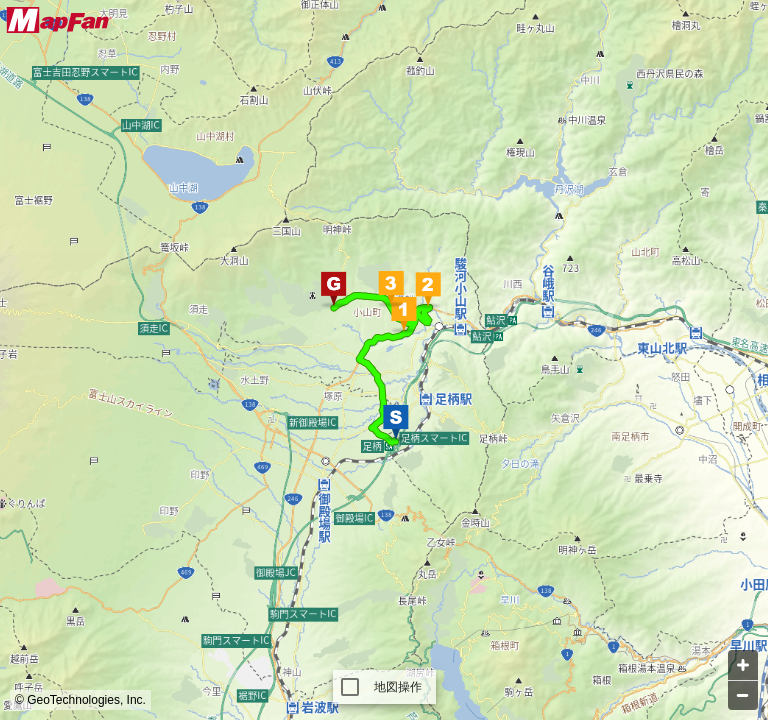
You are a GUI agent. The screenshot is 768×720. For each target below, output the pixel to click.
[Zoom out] (743, 695)
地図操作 (398, 687)
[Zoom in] (743, 665)
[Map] (384, 360)
